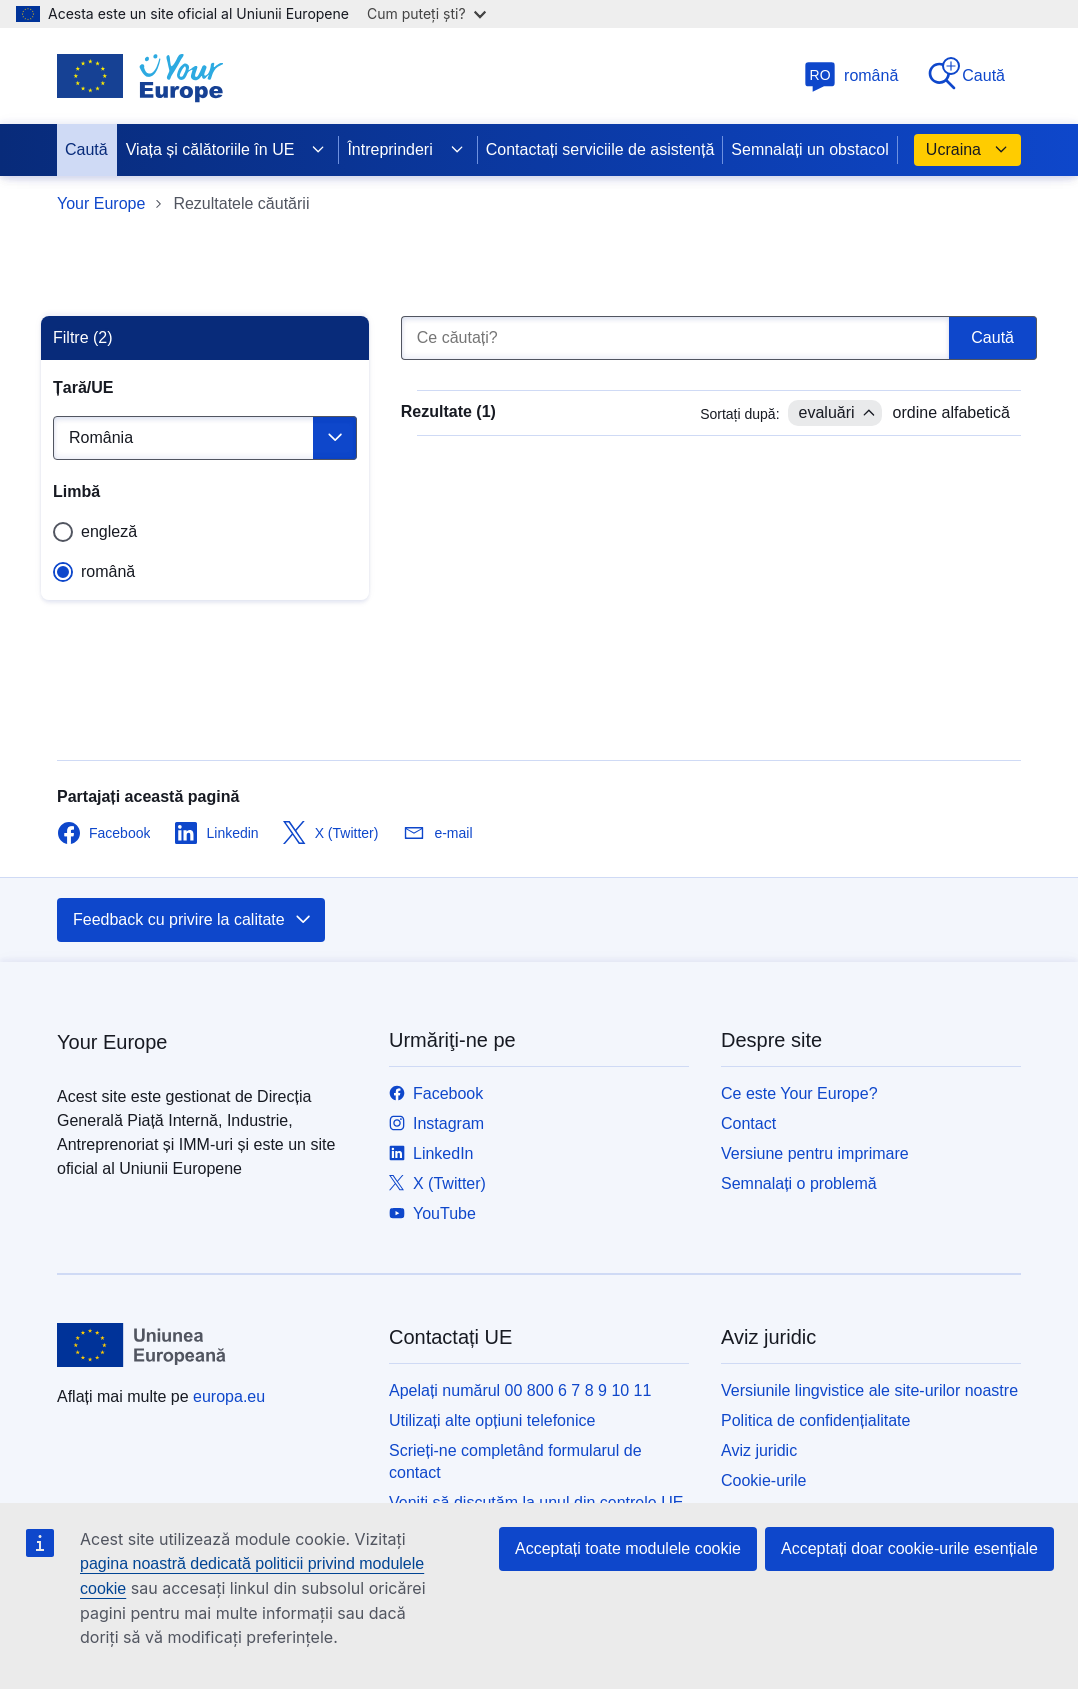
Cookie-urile (763, 1480)
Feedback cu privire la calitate (193, 920)
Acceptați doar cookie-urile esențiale (909, 1548)
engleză (109, 531)
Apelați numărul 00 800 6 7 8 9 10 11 (520, 1390)
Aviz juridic (759, 1450)
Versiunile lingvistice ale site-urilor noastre (869, 1390)
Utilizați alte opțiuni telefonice (492, 1420)
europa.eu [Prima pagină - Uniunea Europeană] (229, 1396)
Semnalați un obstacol (809, 149)
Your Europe (101, 203)
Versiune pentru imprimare (815, 1153)
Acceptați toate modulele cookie (628, 1548)
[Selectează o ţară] (205, 438)
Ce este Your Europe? (799, 1093)
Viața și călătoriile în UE (226, 150)
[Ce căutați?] (675, 338)
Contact (748, 1123)
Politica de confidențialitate (815, 1420)
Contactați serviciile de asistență (600, 149)
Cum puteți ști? (426, 13)
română (851, 75)
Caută (965, 74)
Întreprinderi (405, 150)
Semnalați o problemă (799, 1183)
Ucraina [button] (967, 150)
